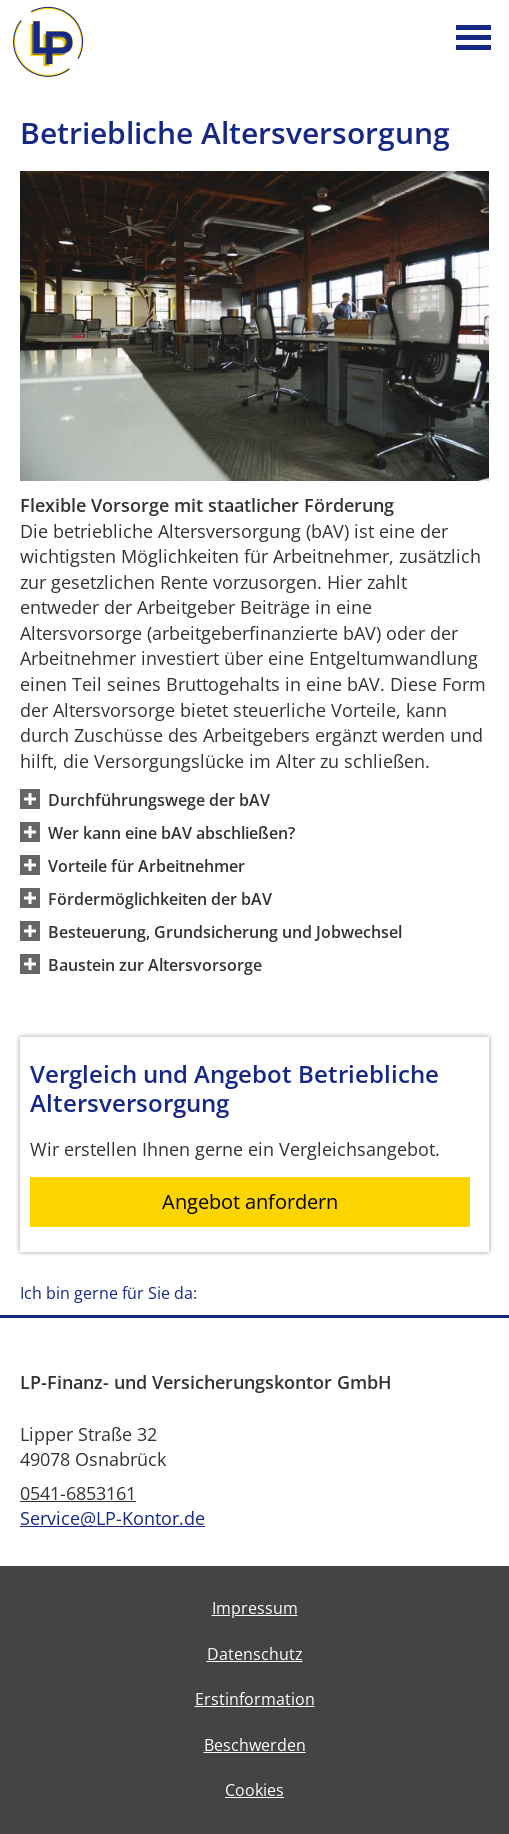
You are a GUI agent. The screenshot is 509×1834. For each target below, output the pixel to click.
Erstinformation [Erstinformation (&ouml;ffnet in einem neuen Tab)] (255, 1699)
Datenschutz (255, 1654)
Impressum (255, 1608)
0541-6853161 (78, 1493)
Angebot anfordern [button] (250, 1201)
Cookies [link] (254, 1790)
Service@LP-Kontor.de (112, 1518)
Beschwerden (255, 1745)
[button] (159, 799)
